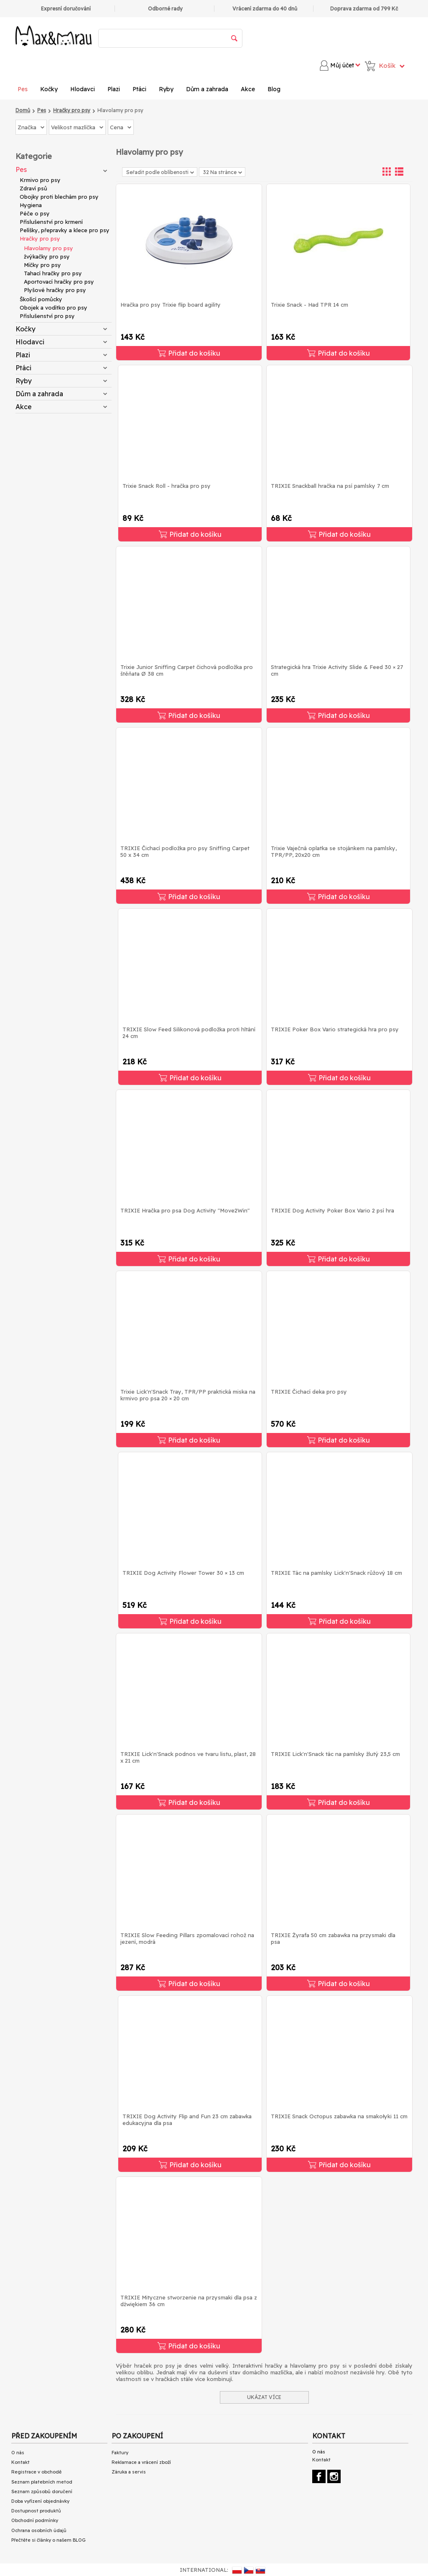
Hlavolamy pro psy (48, 248)
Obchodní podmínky (34, 2520)
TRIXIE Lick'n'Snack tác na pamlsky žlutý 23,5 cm (335, 1754)
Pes (23, 89)
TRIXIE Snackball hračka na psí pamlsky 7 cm (330, 485)
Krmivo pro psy (40, 180)
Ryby (166, 89)
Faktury (120, 2453)
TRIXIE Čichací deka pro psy (309, 1391)
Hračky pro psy (40, 238)
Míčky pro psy (42, 264)
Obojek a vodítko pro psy (53, 307)
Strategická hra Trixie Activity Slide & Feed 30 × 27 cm (337, 670)
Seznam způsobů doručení (41, 2491)
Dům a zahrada (207, 89)
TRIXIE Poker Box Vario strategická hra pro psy (335, 1029)
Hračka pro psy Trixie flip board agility (170, 304)
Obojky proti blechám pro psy (59, 196)
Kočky (49, 89)
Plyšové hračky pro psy (55, 290)
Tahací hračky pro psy (53, 273)
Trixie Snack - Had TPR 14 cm (309, 304)
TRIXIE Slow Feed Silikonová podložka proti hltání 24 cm (188, 1032)
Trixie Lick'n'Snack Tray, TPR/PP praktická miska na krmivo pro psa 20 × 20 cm (187, 1395)
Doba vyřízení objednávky (40, 2501)
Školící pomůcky (41, 299)
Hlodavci (82, 89)
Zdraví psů (33, 188)
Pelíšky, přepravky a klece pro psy (65, 230)
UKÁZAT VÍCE (264, 2397)
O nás (17, 2453)
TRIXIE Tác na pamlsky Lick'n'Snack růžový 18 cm (336, 1572)
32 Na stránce (222, 172)
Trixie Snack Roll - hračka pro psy (166, 485)
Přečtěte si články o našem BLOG (48, 2540)
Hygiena (31, 205)
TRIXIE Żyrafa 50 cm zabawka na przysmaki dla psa (333, 1938)
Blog (274, 89)
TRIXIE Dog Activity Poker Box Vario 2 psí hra (332, 1210)
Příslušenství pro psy (47, 316)
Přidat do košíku (189, 353)
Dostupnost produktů (36, 2511)
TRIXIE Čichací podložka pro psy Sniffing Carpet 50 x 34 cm (185, 851)
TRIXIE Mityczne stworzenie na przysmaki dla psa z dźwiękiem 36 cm (188, 2300)
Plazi (113, 89)
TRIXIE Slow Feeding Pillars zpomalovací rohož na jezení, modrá (187, 1938)
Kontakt (20, 2462)
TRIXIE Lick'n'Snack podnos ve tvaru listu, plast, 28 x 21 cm (188, 1757)
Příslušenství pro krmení (51, 221)
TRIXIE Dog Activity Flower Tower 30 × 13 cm (183, 1572)
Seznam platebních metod (41, 2482)
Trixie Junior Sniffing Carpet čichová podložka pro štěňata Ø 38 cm (186, 670)
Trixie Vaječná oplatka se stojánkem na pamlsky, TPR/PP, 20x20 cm (334, 851)
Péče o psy (35, 213)
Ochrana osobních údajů (38, 2530)
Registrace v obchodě (36, 2472)
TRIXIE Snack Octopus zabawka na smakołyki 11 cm (339, 2116)
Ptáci (139, 89)
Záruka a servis (129, 2472)
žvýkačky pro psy (47, 256)
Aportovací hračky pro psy (59, 281)
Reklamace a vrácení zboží (141, 2462)
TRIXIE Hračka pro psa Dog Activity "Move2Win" (185, 1210)
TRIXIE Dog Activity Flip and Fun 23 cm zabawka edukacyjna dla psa (187, 2119)
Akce (248, 89)
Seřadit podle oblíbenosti (160, 172)
